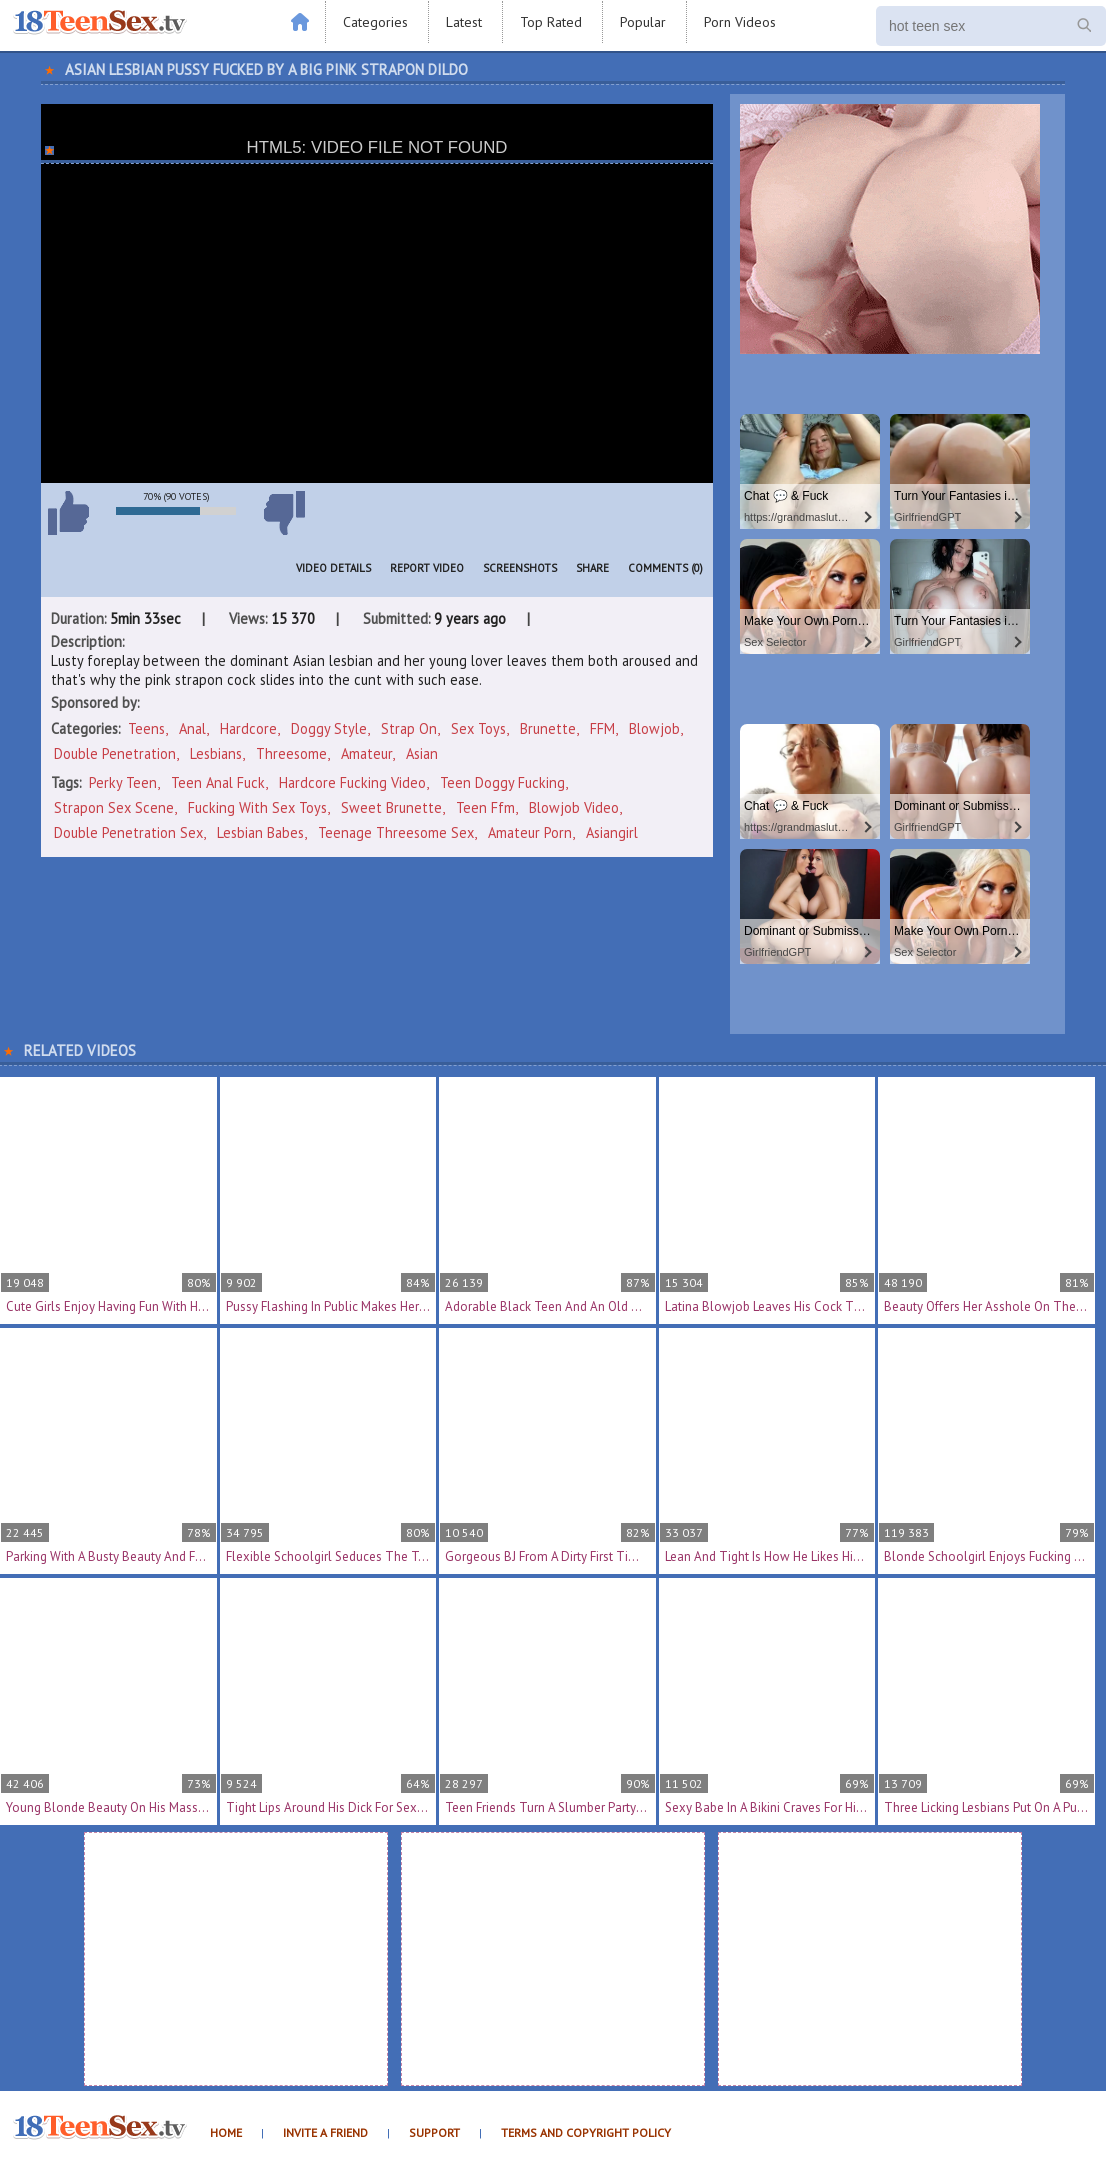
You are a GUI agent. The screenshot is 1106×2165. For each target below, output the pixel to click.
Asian (422, 753)
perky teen (123, 782)
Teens (146, 728)
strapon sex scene (114, 807)
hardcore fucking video (352, 782)
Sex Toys (478, 728)
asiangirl (612, 832)
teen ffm (485, 807)
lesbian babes (260, 832)
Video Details (333, 568)
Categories (375, 22)
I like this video (68, 513)
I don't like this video (284, 513)
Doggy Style (329, 728)
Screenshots (520, 568)
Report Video (427, 568)
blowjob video (574, 807)
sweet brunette (391, 807)
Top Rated (551, 22)
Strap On (409, 728)
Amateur (366, 753)
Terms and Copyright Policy (586, 2132)
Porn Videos (740, 22)
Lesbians (216, 753)
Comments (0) (665, 568)
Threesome (291, 753)
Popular (643, 22)
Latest (464, 22)
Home (226, 2132)
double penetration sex (128, 832)
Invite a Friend (325, 2132)
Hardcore (248, 728)
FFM (602, 728)
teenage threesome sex (396, 832)
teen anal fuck (218, 782)
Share (592, 568)
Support (434, 2132)
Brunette (548, 728)
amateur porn (530, 832)
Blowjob (654, 728)
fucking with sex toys (257, 807)
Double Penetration (115, 753)
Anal (192, 728)
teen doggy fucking (502, 782)
